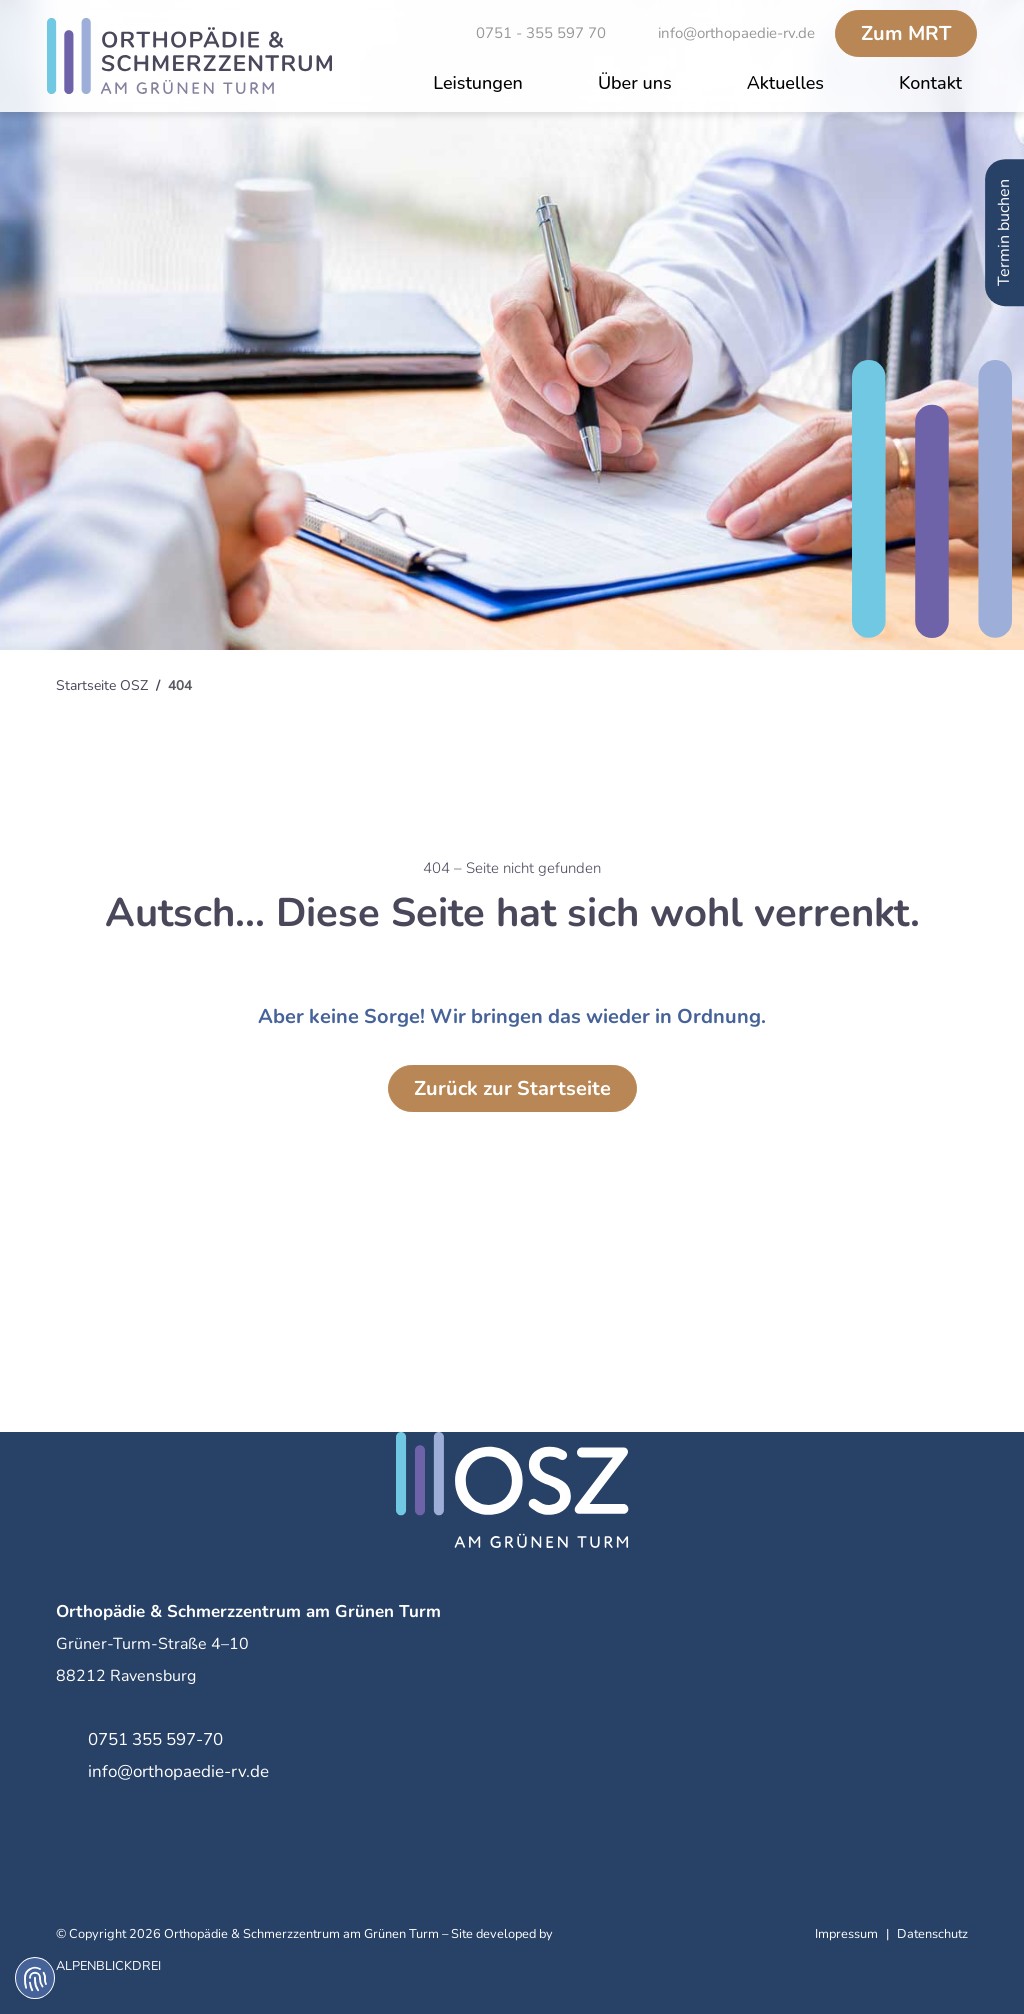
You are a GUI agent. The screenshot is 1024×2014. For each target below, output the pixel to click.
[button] (478, 85)
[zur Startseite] (189, 56)
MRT (906, 33)
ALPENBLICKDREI (108, 1966)
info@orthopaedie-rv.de (178, 1771)
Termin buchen (1004, 232)
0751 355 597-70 (155, 1739)
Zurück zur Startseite (512, 1088)
